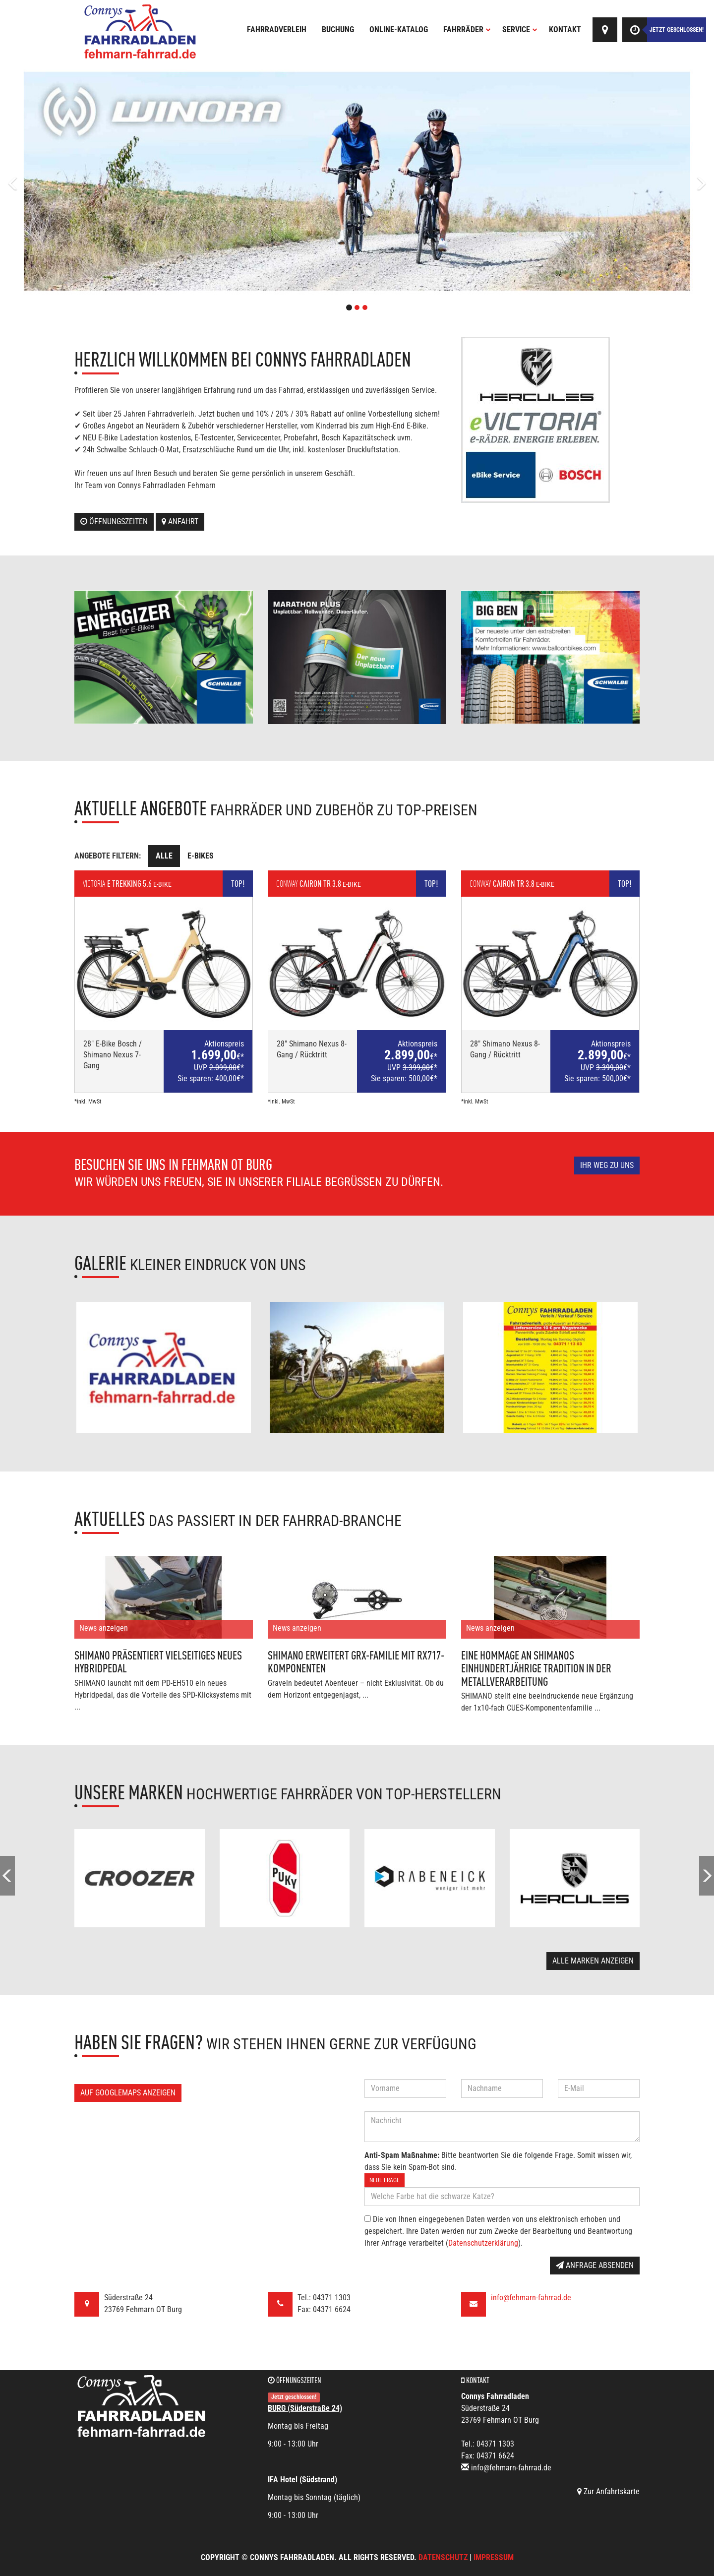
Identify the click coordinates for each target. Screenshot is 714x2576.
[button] (53, 181)
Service (519, 29)
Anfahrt (180, 521)
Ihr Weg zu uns (607, 1165)
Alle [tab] (164, 855)
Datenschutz (443, 2557)
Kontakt (565, 29)
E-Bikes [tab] (200, 855)
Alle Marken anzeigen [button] (593, 1960)
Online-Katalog (398, 29)
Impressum (494, 2557)
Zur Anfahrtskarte (608, 2491)
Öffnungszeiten (114, 521)
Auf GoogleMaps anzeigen (128, 2092)
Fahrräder (467, 29)
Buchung (338, 29)
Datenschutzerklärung (483, 2243)
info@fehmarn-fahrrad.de (531, 2297)
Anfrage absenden (595, 2265)
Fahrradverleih (276, 29)
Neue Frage (384, 2180)
